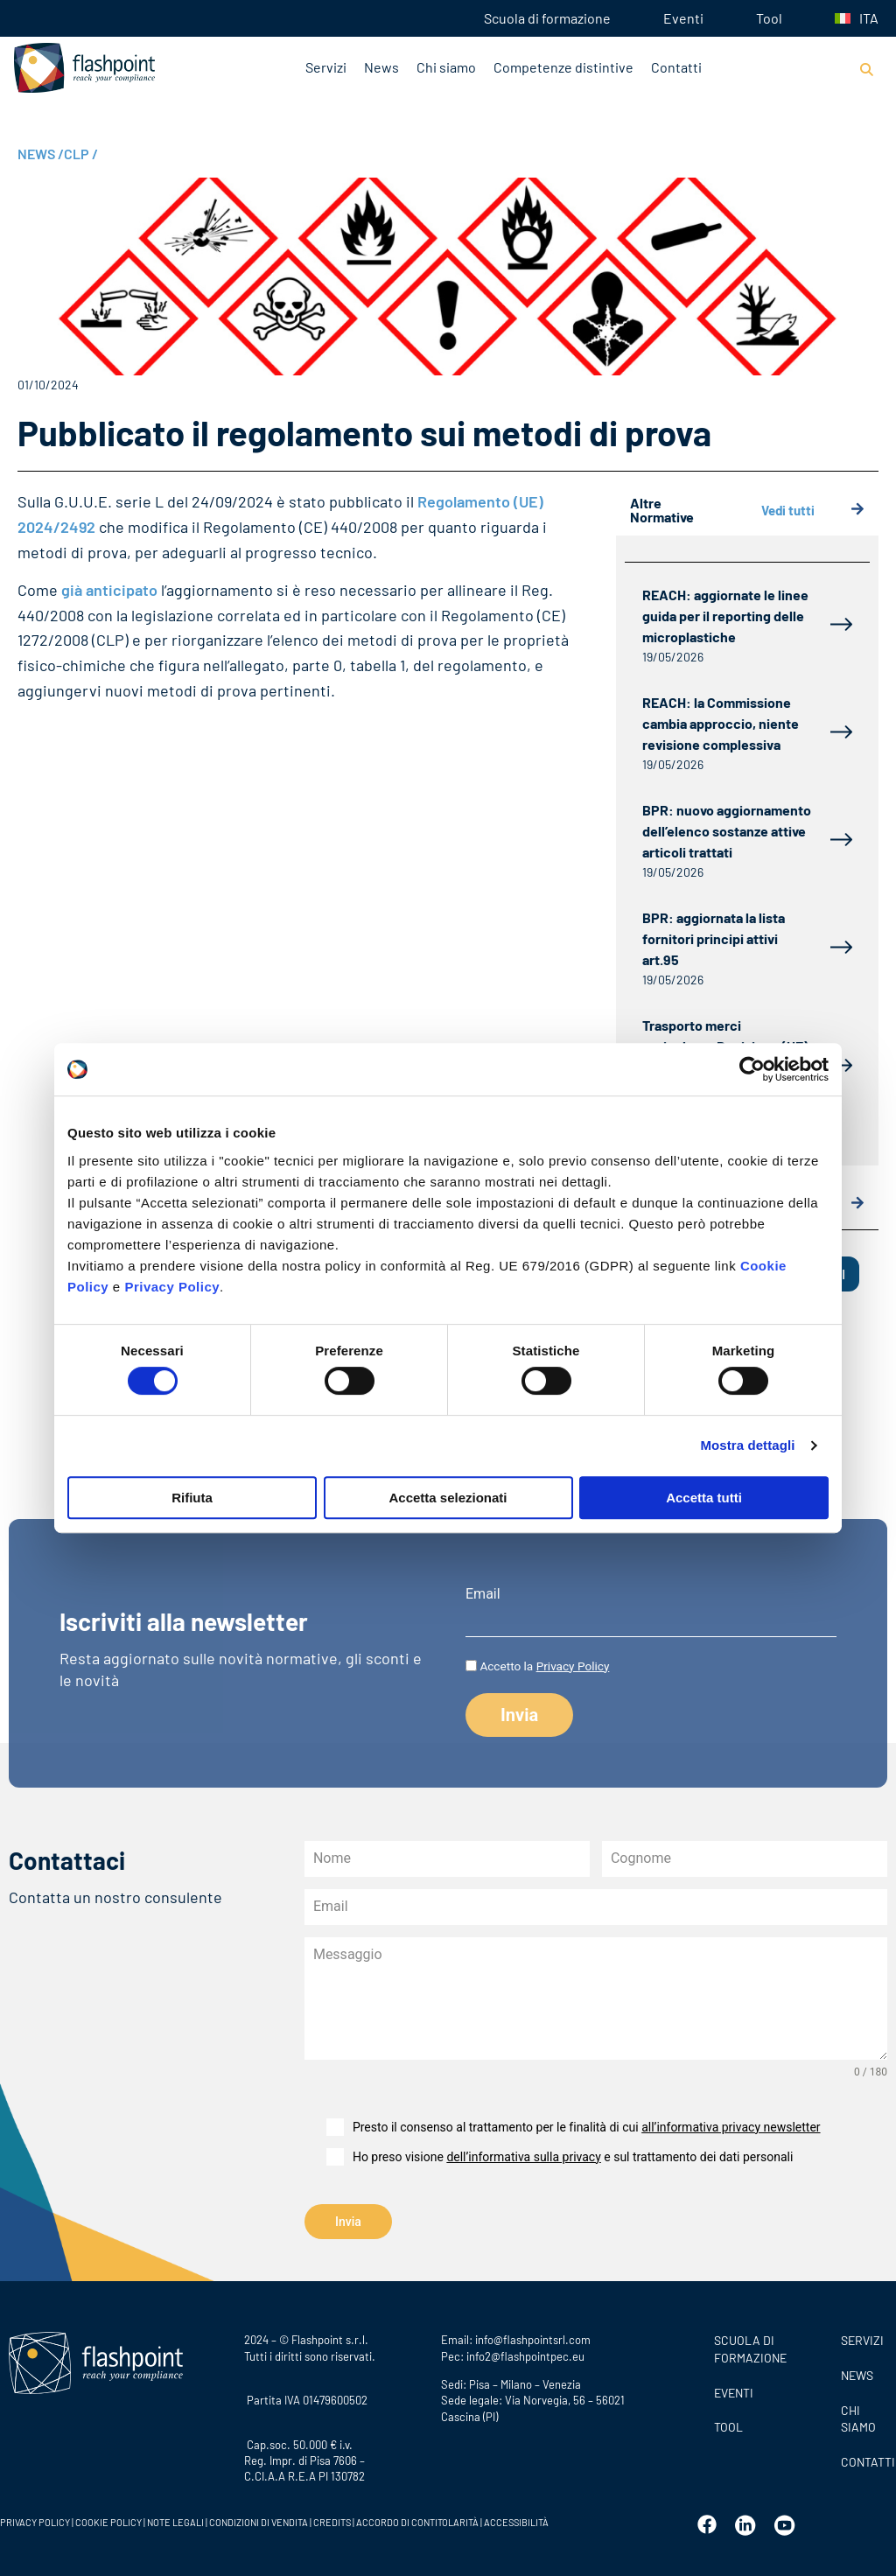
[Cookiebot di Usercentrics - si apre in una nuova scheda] (752, 1069)
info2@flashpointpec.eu (525, 2353)
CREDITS (333, 2518)
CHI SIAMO (858, 2415)
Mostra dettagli (747, 1445)
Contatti (676, 67)
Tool (769, 18)
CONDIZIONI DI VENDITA (258, 2518)
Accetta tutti (704, 1497)
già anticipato (108, 589)
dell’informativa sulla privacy (523, 2157)
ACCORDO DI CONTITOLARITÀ (418, 2518)
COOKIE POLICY (108, 2518)
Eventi (683, 18)
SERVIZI (862, 2336)
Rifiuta (192, 1497)
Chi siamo (446, 67)
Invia (348, 2222)
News (381, 67)
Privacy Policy (172, 1286)
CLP (81, 153)
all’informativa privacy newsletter (730, 2127)
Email (483, 1594)
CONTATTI (864, 2458)
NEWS (41, 153)
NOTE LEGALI (175, 2518)
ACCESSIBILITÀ (515, 2518)
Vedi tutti (812, 510)
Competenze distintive (564, 67)
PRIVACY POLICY (35, 2518)
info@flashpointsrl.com (533, 2336)
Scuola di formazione (547, 18)
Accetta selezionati (447, 1497)
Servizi (325, 67)
